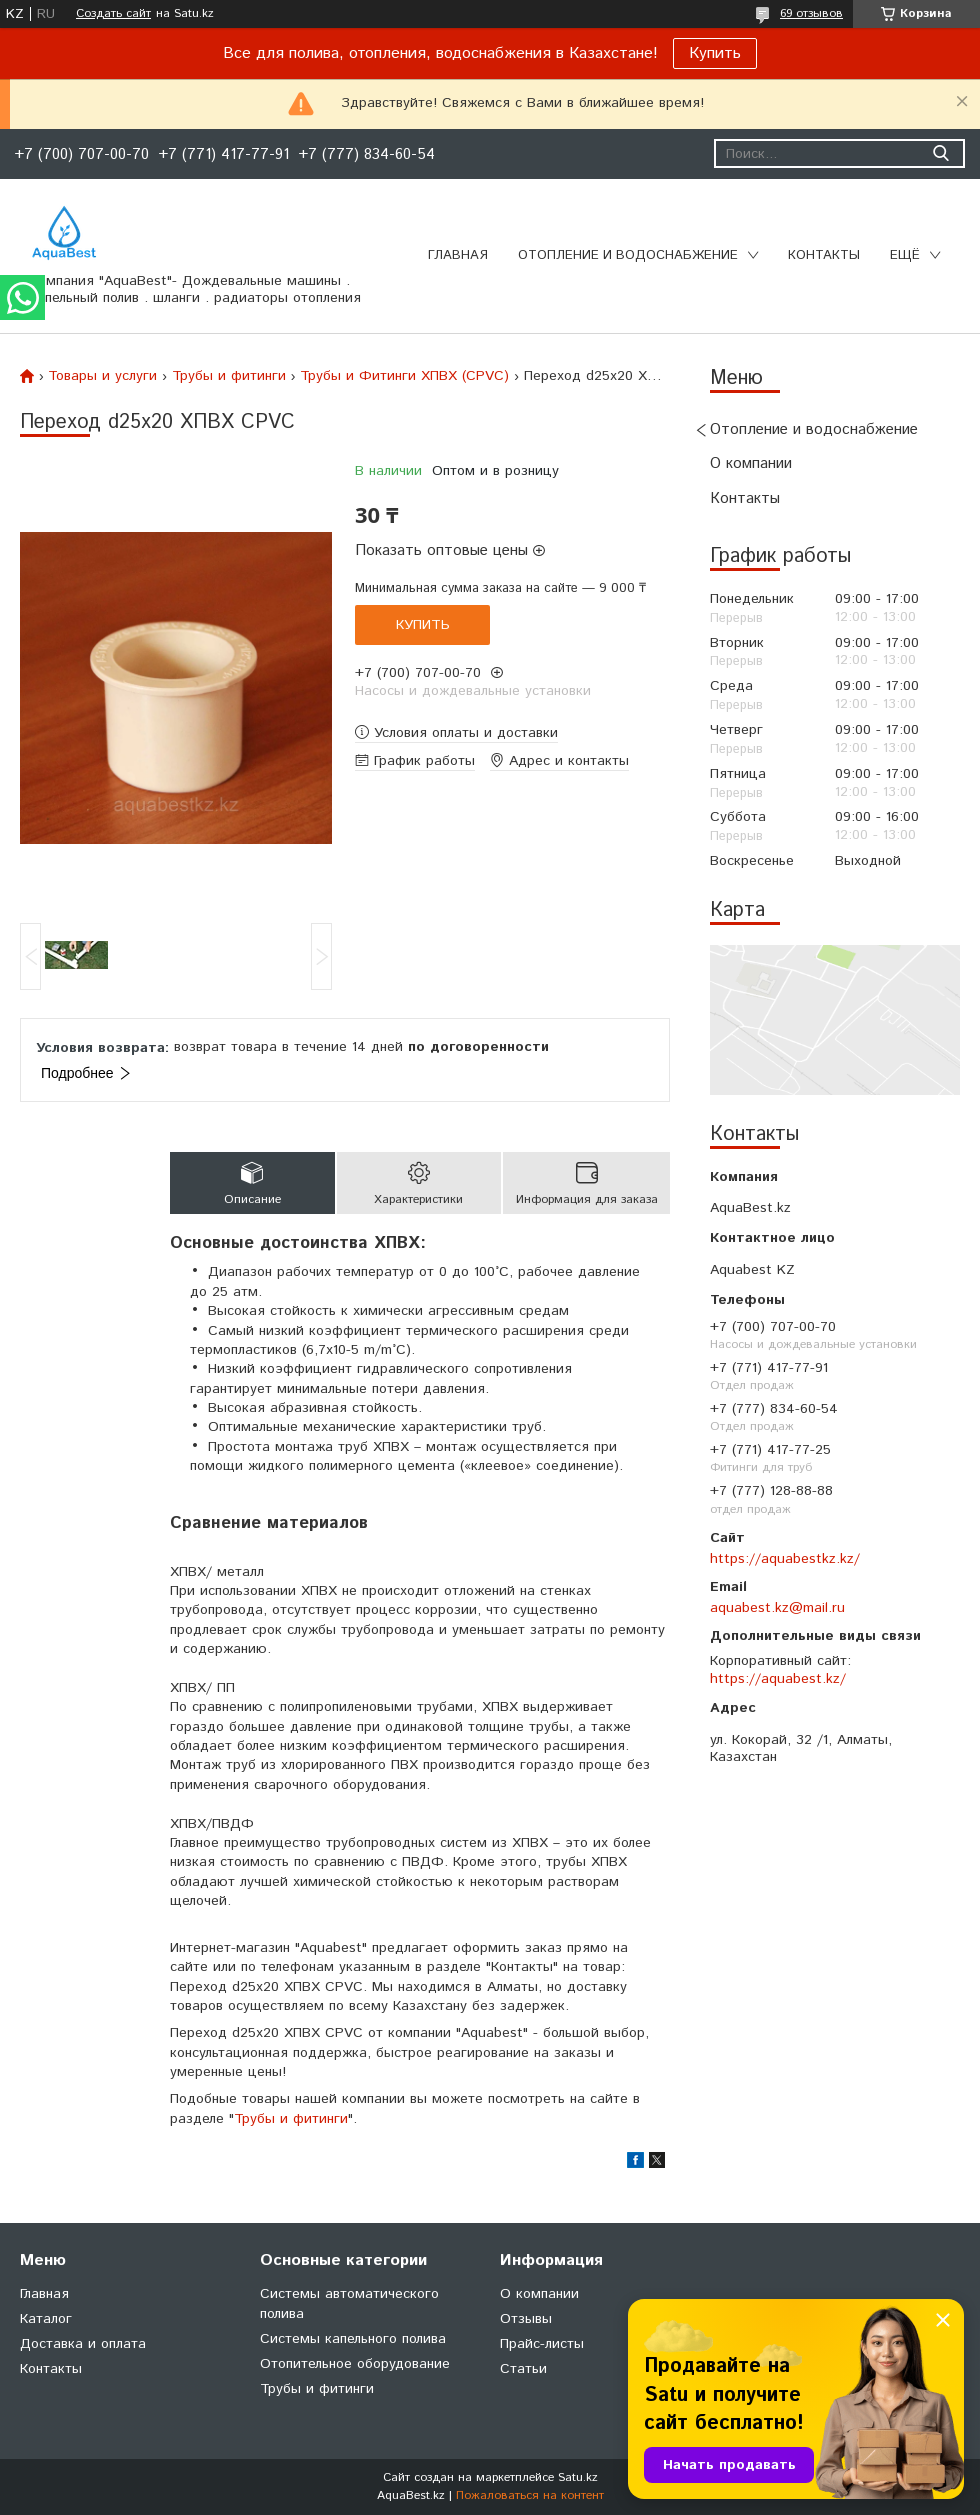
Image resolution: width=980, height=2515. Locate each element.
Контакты (824, 255)
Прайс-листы (542, 2344)
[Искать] (940, 153)
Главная (458, 255)
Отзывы (526, 2319)
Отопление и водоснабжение (628, 255)
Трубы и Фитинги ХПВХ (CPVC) (404, 376)
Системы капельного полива (353, 2339)
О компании (751, 463)
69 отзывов (811, 13)
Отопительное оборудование (355, 2364)
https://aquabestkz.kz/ (785, 1559)
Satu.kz (578, 2477)
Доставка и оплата (83, 2344)
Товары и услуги (102, 376)
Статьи (523, 2369)
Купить (715, 53)
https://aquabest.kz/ (778, 1679)
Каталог (46, 2319)
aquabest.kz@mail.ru (777, 1608)
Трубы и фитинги (229, 376)
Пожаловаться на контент (530, 2495)
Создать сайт (113, 14)
